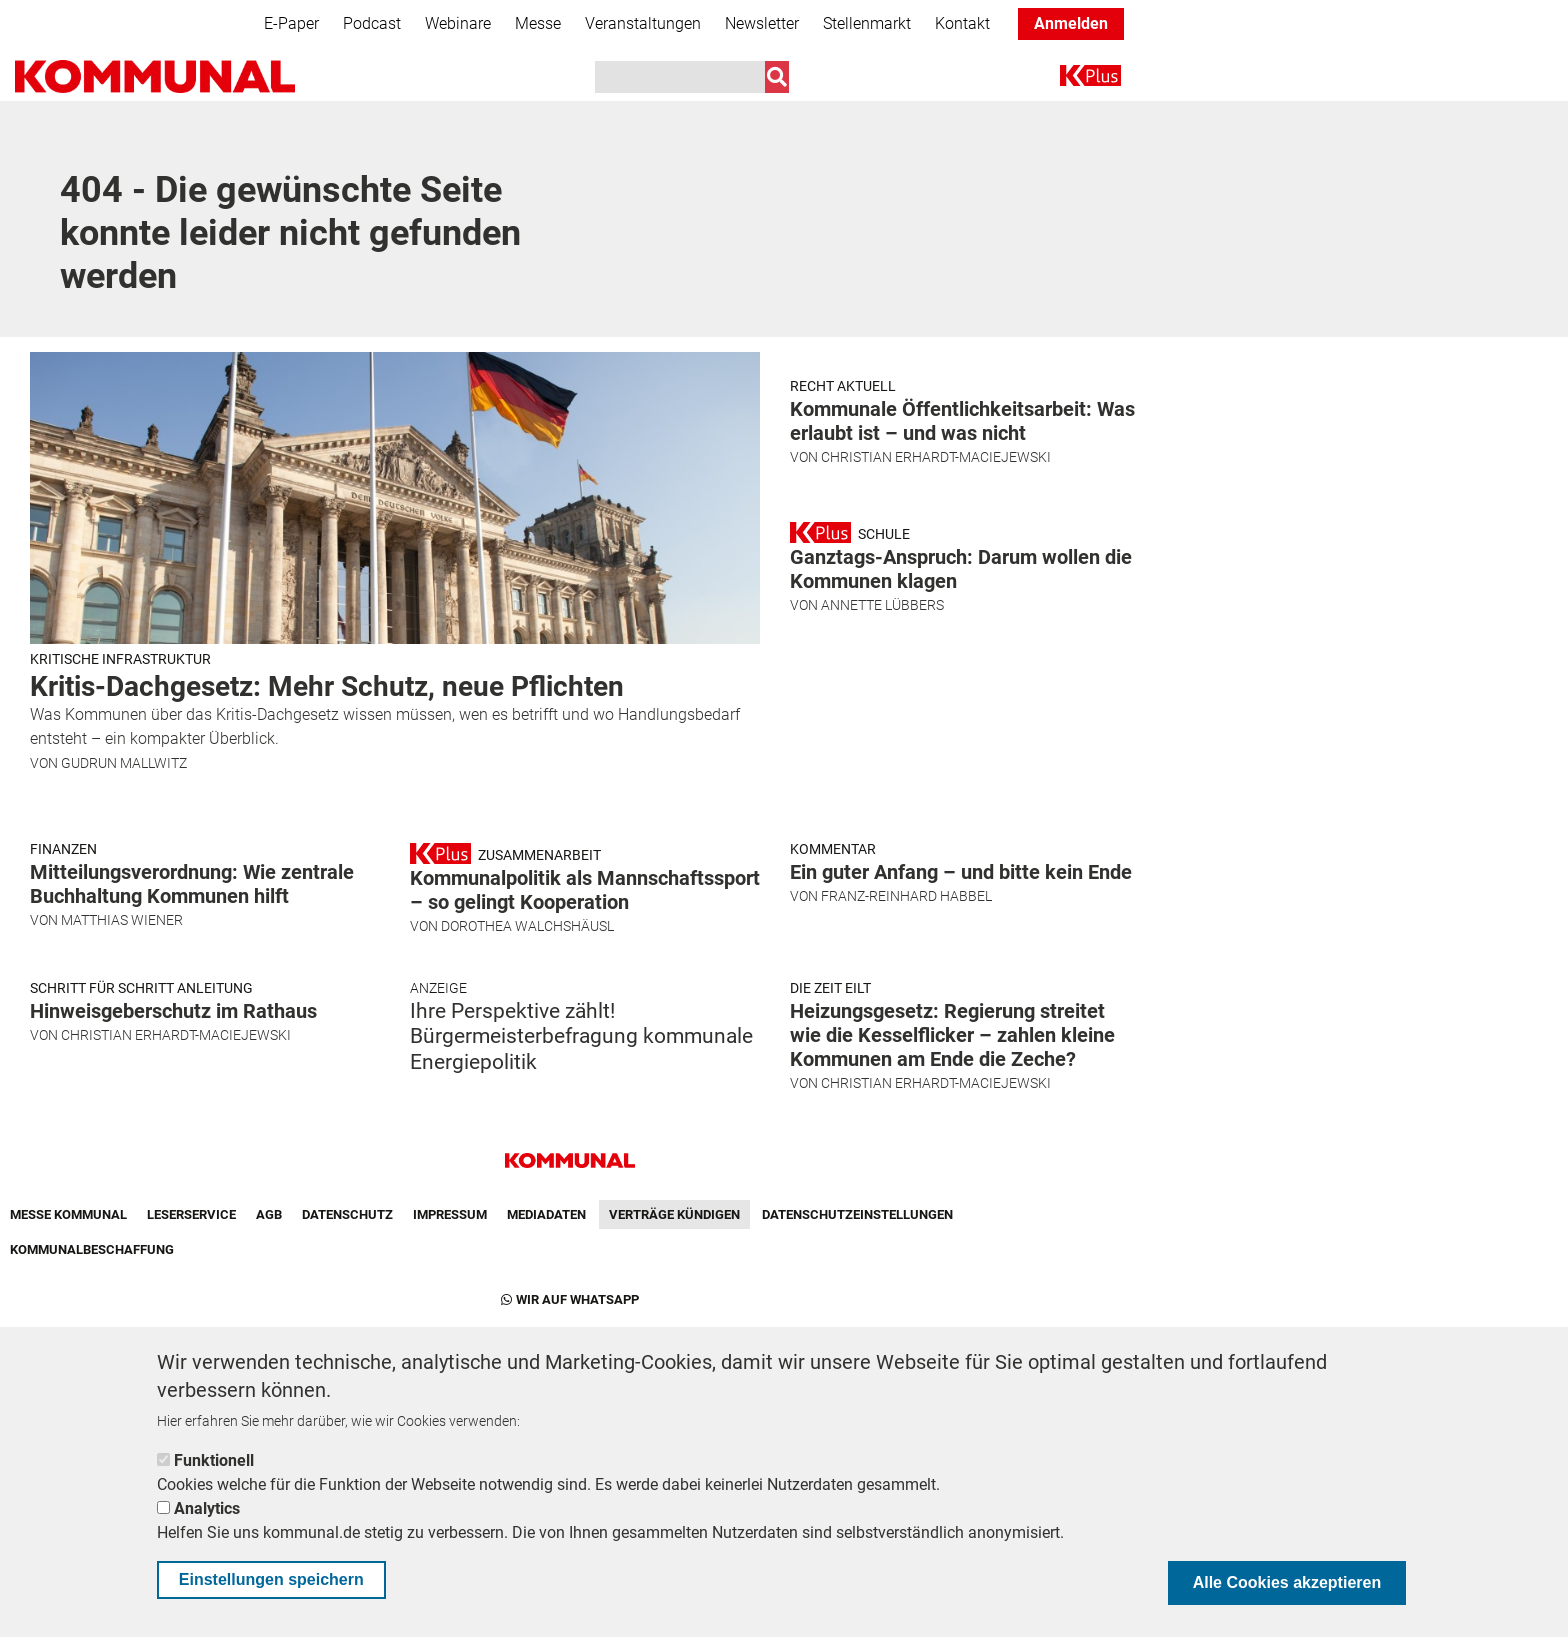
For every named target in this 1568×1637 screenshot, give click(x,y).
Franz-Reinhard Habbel (906, 1101)
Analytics (207, 1508)
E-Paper (291, 23)
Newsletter (762, 23)
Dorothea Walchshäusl (527, 1131)
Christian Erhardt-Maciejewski (936, 578)
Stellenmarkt (867, 23)
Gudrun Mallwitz (124, 763)
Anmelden (1071, 23)
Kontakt (962, 23)
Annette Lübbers (882, 847)
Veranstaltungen (643, 23)
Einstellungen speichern (271, 1579)
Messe (538, 23)
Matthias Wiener (122, 1125)
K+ (1072, 79)
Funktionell (214, 1460)
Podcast (372, 23)
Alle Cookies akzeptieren (1287, 1582)
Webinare (458, 23)
